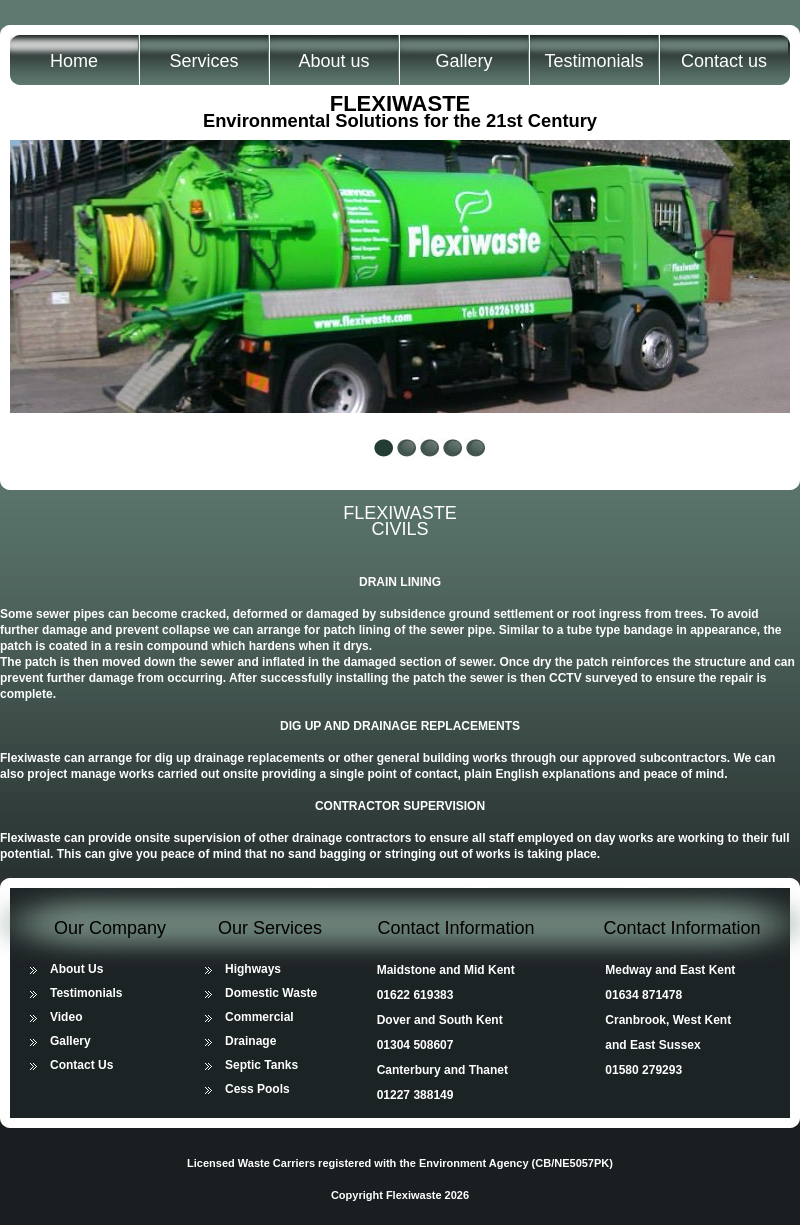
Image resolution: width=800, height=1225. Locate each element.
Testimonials (593, 61)
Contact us (724, 61)
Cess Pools (257, 1089)
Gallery (463, 61)
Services (203, 61)
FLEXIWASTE (400, 103)
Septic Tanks (261, 1065)
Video (66, 1017)
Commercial (259, 1017)
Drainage (250, 1041)
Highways (253, 969)
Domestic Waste (271, 993)
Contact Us (81, 1065)
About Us (76, 969)
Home (74, 61)
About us (333, 61)
